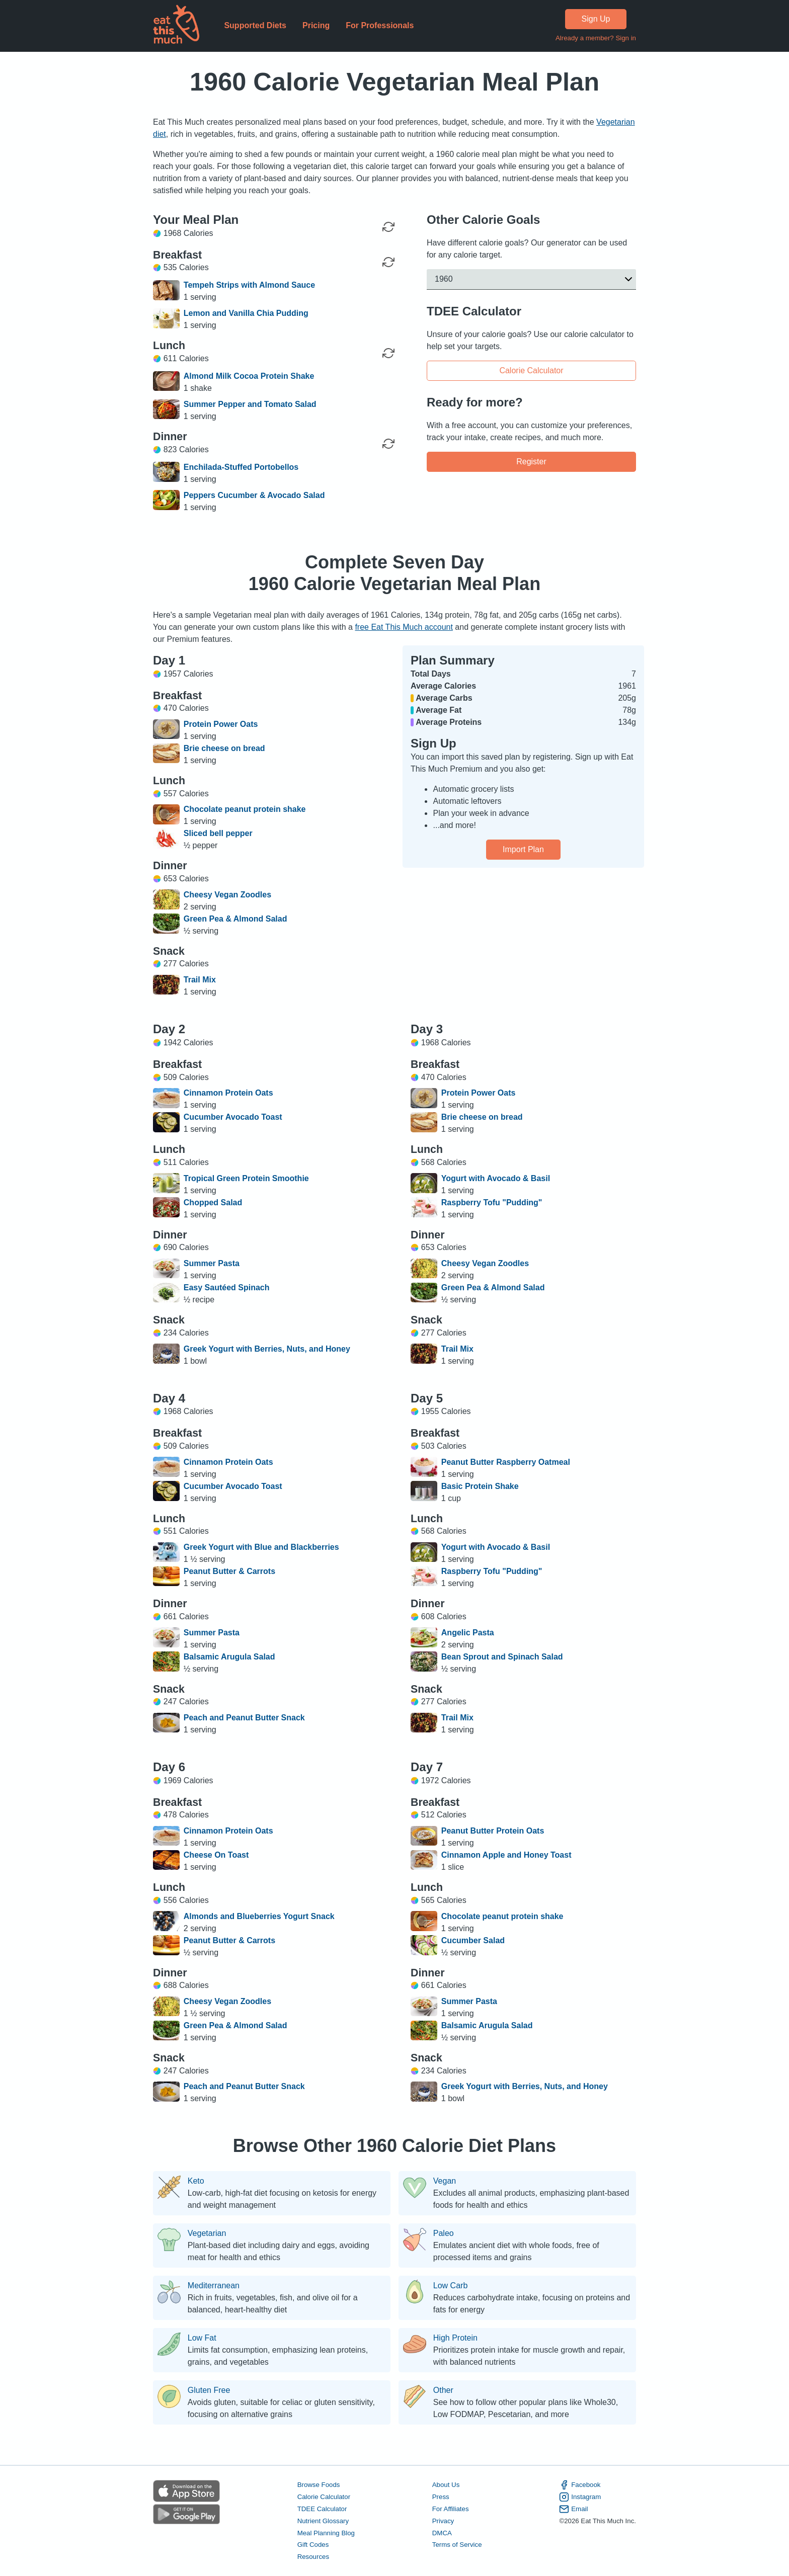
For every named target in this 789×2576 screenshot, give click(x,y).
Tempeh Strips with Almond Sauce (249, 285)
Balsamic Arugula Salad (229, 1656)
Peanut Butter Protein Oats (492, 1830)
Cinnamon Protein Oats (228, 1093)
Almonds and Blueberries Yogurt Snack (259, 1916)
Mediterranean (214, 2286)
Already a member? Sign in (596, 38)
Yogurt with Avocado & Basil (495, 1178)
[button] (531, 279)
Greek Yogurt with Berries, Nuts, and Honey (267, 1349)
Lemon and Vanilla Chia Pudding (246, 313)
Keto (196, 2181)
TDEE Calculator (322, 2508)
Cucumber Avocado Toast (233, 1117)
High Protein (455, 2338)
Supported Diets (255, 25)
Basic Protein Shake (480, 1486)
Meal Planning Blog (326, 2532)
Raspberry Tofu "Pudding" (491, 1202)
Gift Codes (313, 2544)
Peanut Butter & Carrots (229, 1571)
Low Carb (450, 2286)
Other (443, 2390)
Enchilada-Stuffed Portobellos (241, 467)
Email (573, 2509)
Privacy (443, 2520)
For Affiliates (450, 2508)
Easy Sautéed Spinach (227, 1287)
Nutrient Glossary (323, 2520)
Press (440, 2496)
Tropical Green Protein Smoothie (246, 1178)
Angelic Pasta (467, 1632)
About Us (446, 2484)
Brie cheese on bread (224, 748)
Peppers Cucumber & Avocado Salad (254, 495)
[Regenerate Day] (388, 227)
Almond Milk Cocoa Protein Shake (249, 376)
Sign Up (596, 19)
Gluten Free (209, 2390)
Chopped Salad (213, 1202)
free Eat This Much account (403, 627)
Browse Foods (318, 2484)
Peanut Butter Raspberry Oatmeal (505, 1462)
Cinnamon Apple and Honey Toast (506, 1855)
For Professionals (380, 25)
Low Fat (202, 2338)
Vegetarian (207, 2233)
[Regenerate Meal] (388, 262)
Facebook (579, 2484)
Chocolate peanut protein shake (245, 809)
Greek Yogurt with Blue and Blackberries (261, 1547)
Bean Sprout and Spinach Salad (502, 1656)
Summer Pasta (212, 1263)
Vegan (444, 2181)
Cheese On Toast (216, 1855)
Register (531, 461)
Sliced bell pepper (218, 833)
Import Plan (523, 849)
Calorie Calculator (531, 370)
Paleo (443, 2233)
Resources (313, 2556)
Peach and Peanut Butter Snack (244, 1717)
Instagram (580, 2496)
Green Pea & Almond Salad (235, 919)
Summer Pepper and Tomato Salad (250, 404)
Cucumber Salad (473, 1940)
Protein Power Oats (221, 724)
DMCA (442, 2532)
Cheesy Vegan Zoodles (227, 894)
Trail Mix (200, 979)
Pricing (316, 25)
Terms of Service (457, 2544)
